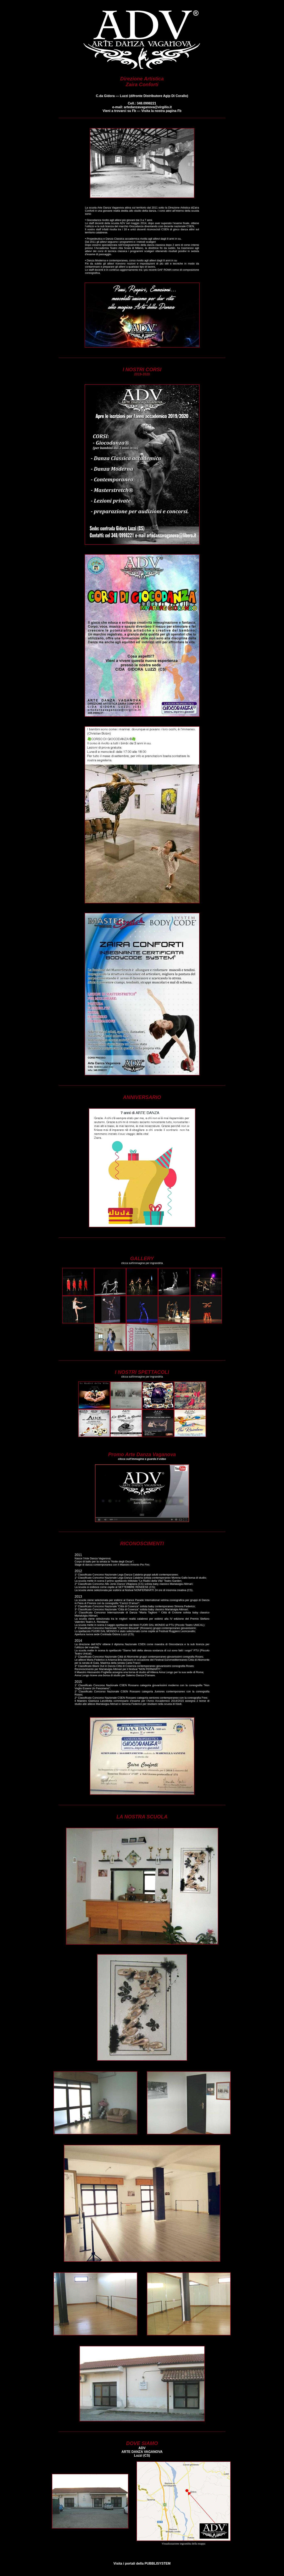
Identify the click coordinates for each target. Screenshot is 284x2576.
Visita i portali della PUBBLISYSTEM (142, 2563)
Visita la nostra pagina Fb (161, 111)
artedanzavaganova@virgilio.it (148, 107)
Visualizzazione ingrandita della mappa (183, 2543)
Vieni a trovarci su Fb (119, 111)
